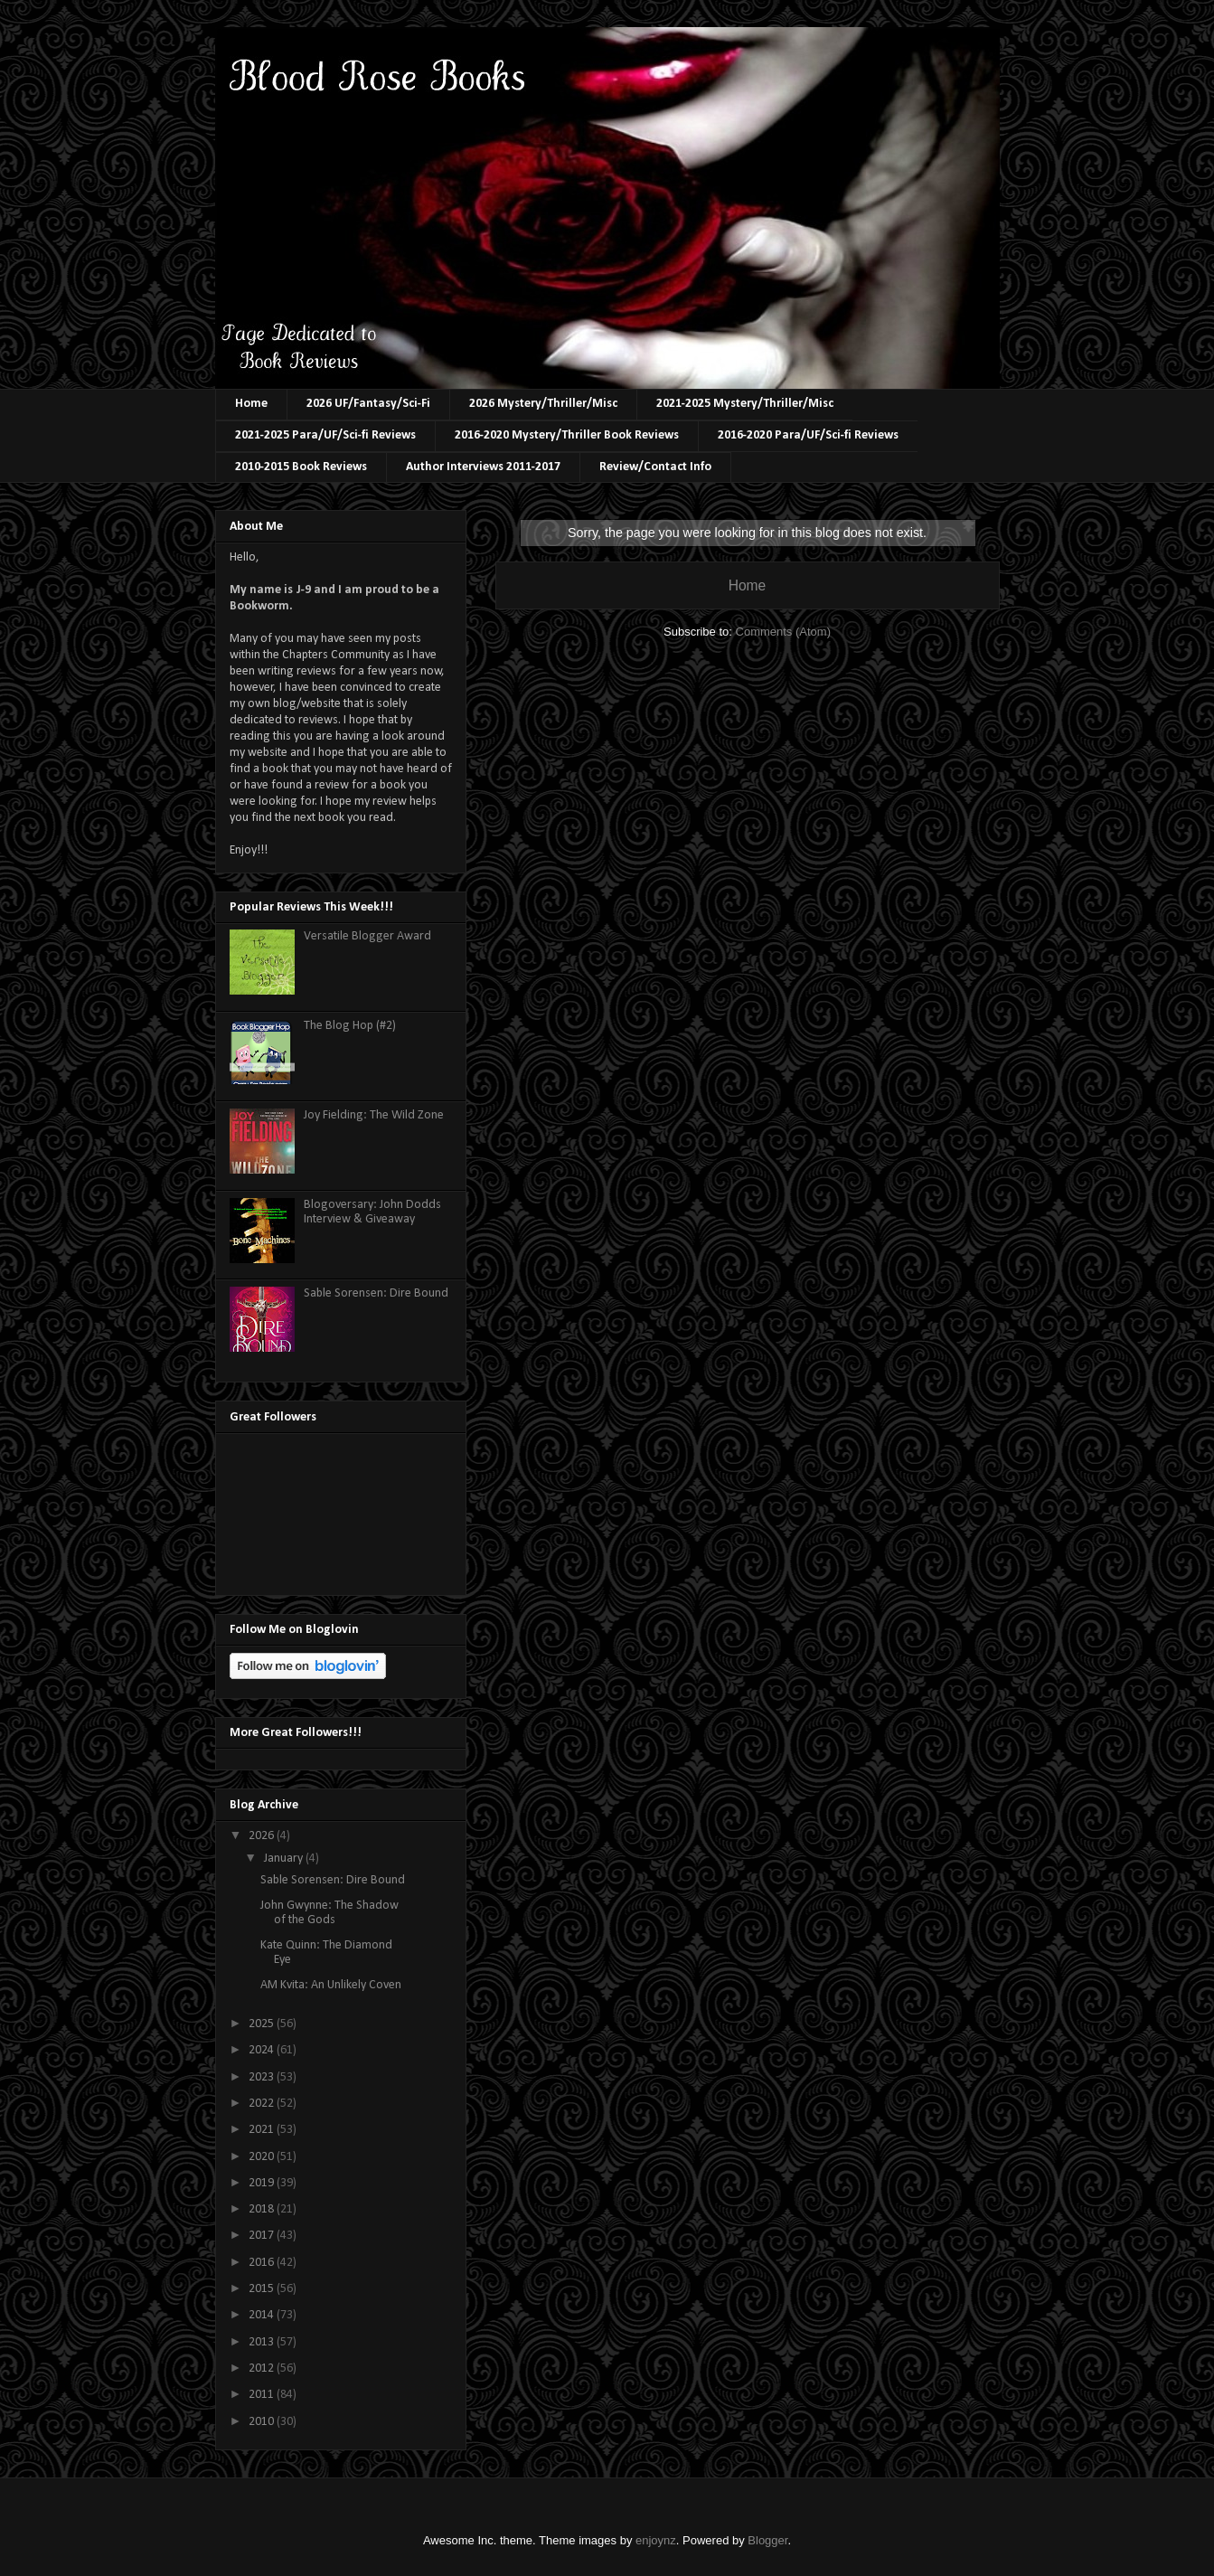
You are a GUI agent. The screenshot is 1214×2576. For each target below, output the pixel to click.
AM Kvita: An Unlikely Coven (330, 1985)
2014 (263, 2315)
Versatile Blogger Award (367, 936)
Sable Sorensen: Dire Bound (376, 1293)
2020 (263, 2157)
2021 (263, 2130)
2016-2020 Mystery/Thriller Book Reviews (567, 435)
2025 (263, 2024)
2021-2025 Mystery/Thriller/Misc (744, 403)
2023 (263, 2077)
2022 (263, 2103)
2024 (263, 2050)
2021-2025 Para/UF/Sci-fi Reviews (325, 435)
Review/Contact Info (655, 467)
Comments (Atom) (783, 631)
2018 (263, 2209)
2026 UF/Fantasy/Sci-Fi (368, 403)
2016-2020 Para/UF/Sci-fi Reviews (808, 435)
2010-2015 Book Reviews (301, 467)
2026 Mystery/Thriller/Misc (543, 403)
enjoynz (655, 2540)
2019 (263, 2183)
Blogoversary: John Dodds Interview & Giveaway (372, 1212)
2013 (263, 2342)
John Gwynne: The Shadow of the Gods (329, 1913)
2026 (263, 1836)
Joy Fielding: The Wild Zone (374, 1115)
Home (251, 403)
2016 (263, 2262)
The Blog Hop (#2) (350, 1026)
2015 (263, 2289)
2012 (263, 2368)
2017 (263, 2235)
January (285, 1858)
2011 (263, 2394)
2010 (263, 2422)
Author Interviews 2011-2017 (483, 467)
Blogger (767, 2540)
